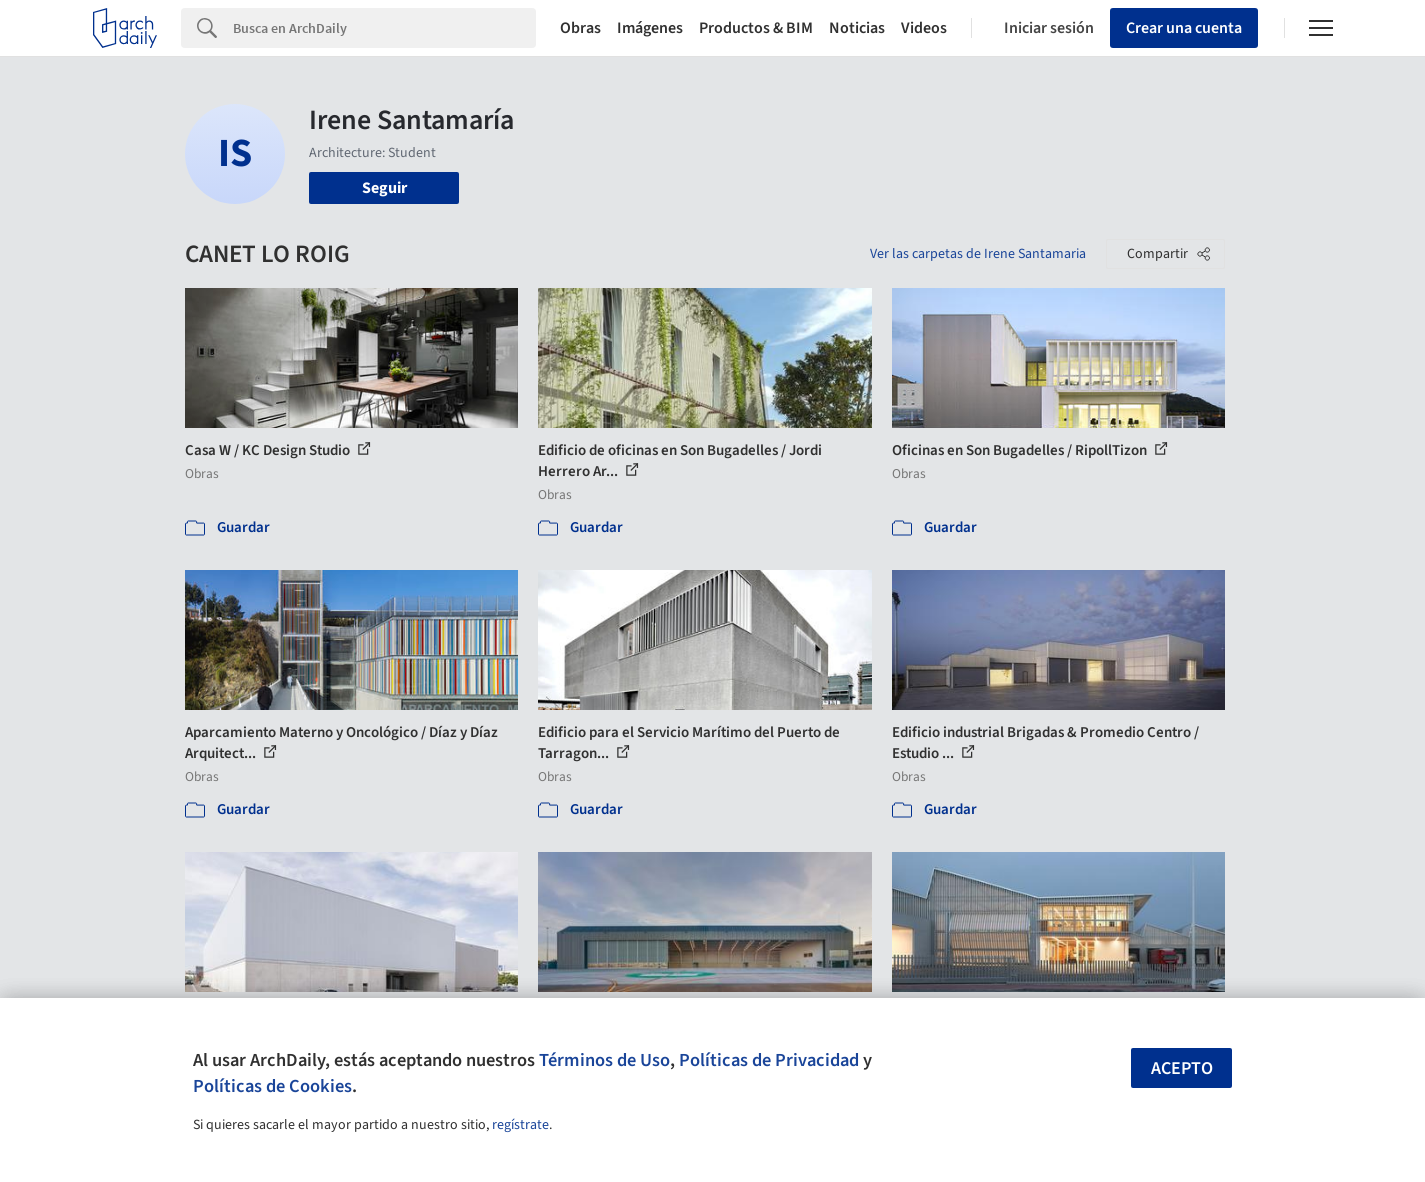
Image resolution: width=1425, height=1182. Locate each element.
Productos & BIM (756, 28)
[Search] (384, 28)
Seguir (384, 188)
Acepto (1182, 1068)
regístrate (520, 1125)
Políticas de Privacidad (769, 1060)
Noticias (857, 28)
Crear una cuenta (1184, 28)
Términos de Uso (604, 1060)
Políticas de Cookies (272, 1086)
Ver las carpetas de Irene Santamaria (978, 254)
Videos (924, 28)
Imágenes (650, 28)
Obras (580, 28)
